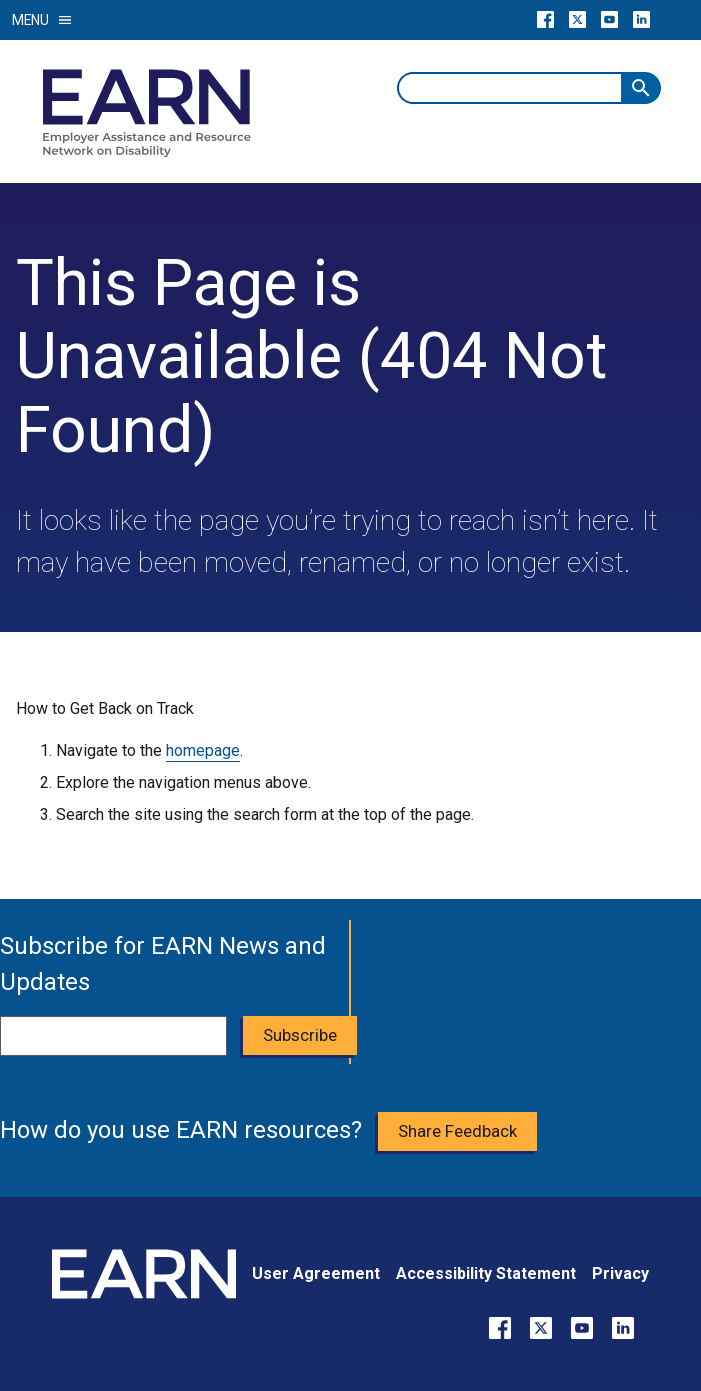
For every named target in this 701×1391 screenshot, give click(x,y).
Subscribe (300, 1035)
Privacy (620, 1273)
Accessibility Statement (486, 1273)
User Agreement (316, 1273)
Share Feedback (457, 1131)
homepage (203, 750)
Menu (42, 20)
